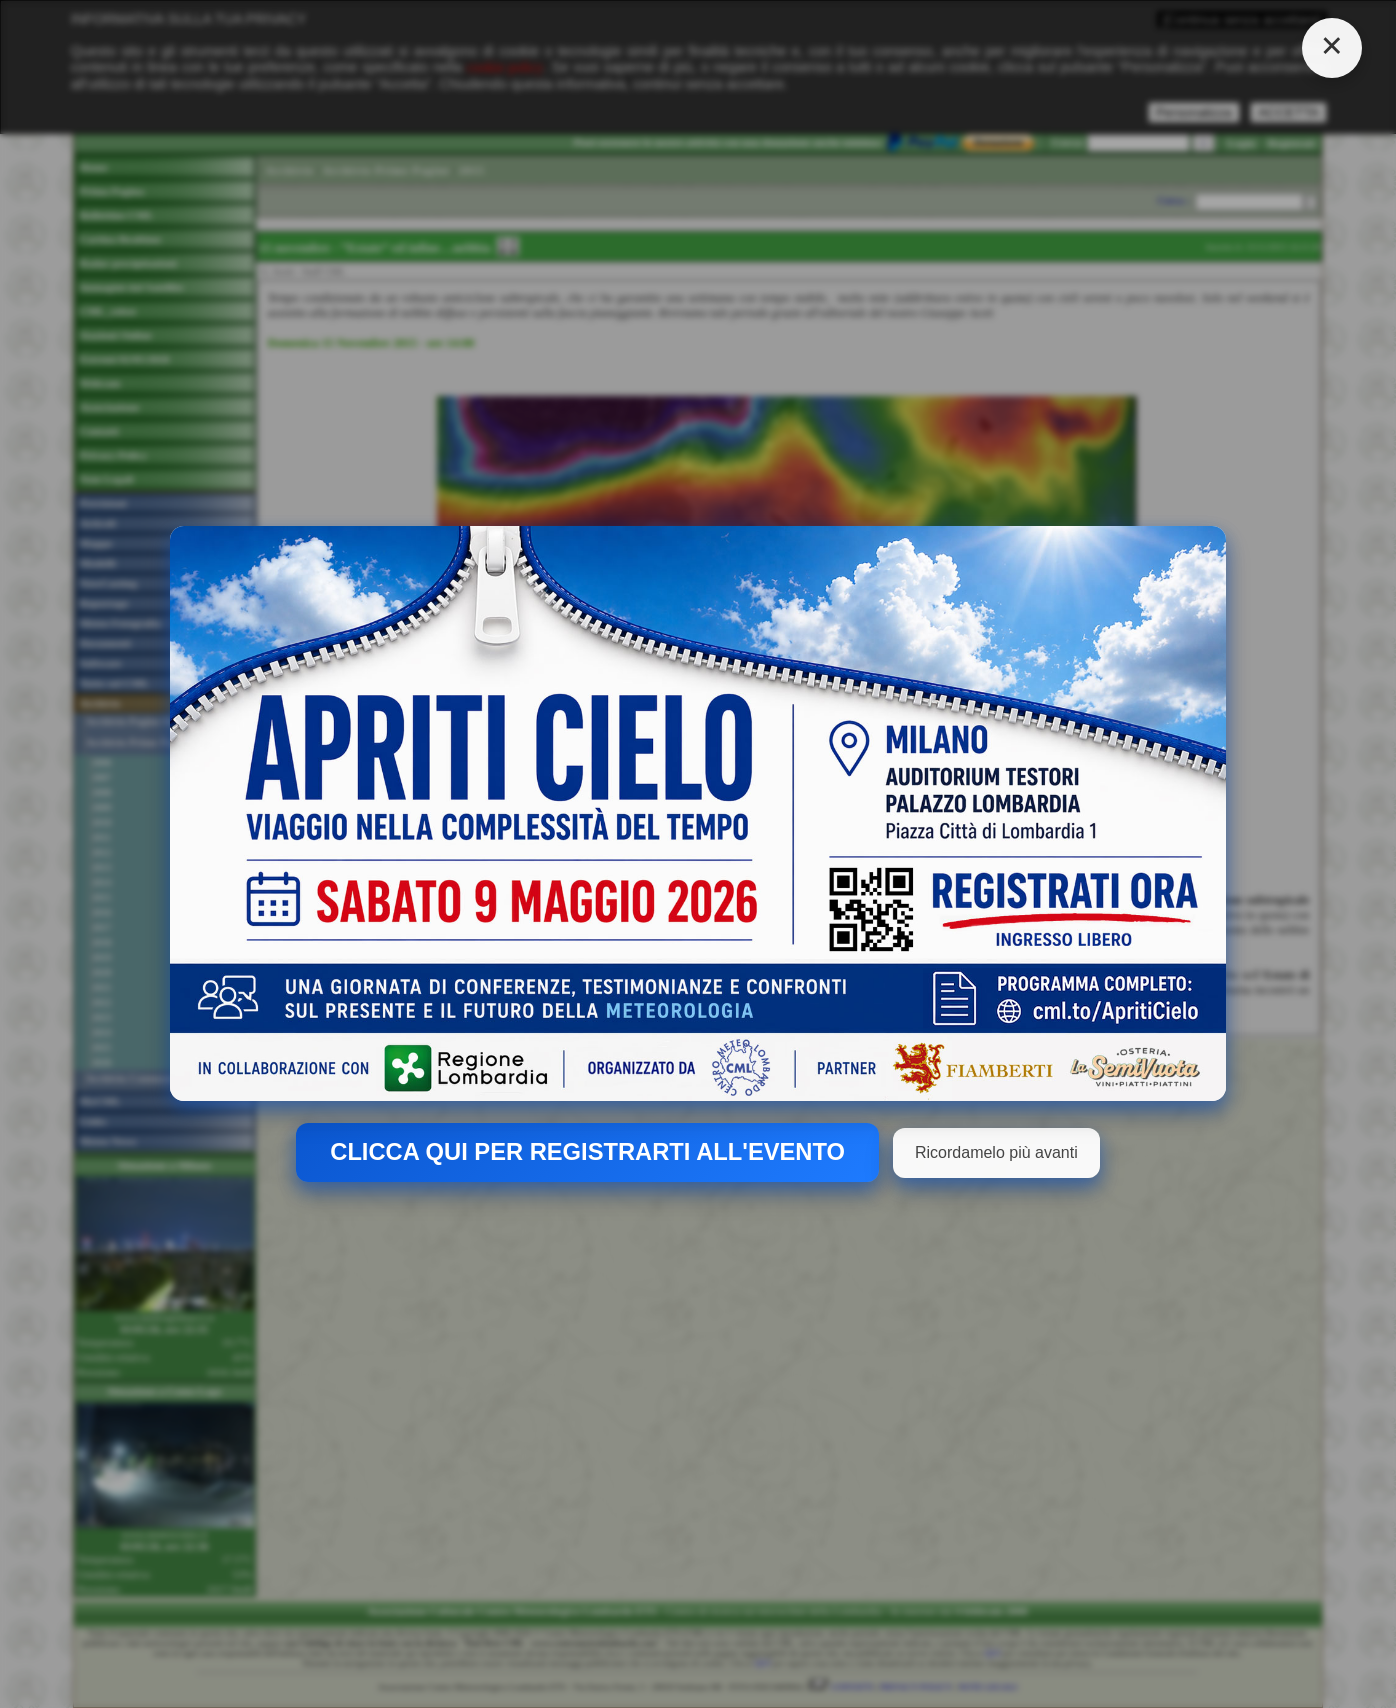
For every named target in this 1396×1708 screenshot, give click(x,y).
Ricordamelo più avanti (996, 1152)
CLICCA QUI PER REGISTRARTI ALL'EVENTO (587, 1152)
